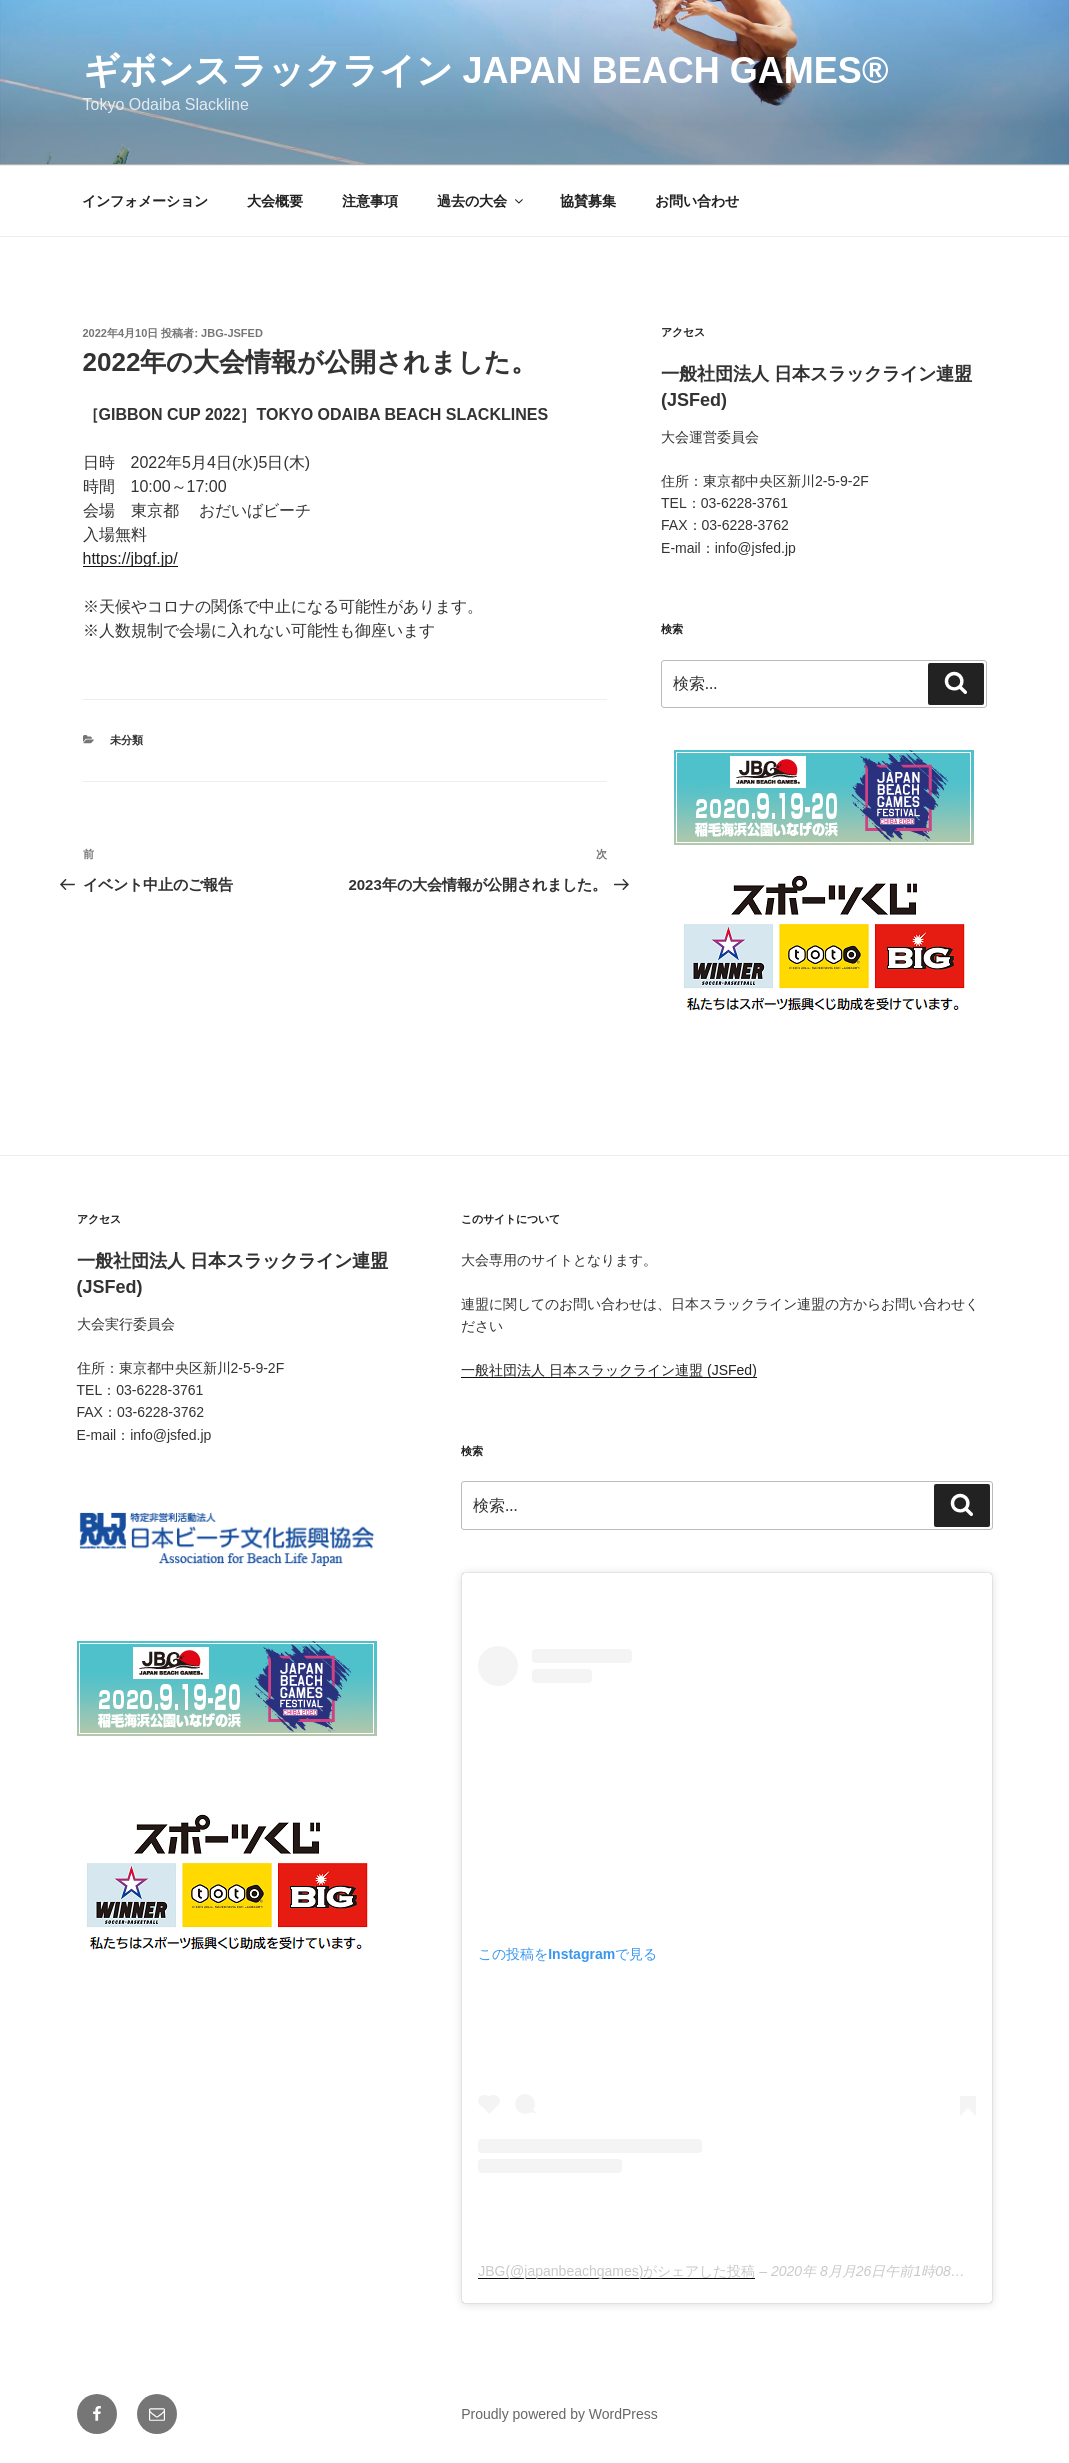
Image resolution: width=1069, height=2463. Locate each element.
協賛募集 (588, 201)
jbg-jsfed (232, 333)
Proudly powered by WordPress (559, 2414)
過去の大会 (481, 201)
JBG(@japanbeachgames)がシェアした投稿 (616, 2271)
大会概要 (275, 201)
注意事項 (370, 201)
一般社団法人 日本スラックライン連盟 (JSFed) (609, 1370)
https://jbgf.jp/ (130, 558)
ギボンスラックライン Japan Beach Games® (486, 70)
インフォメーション (145, 201)
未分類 (126, 740)
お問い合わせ (697, 201)
